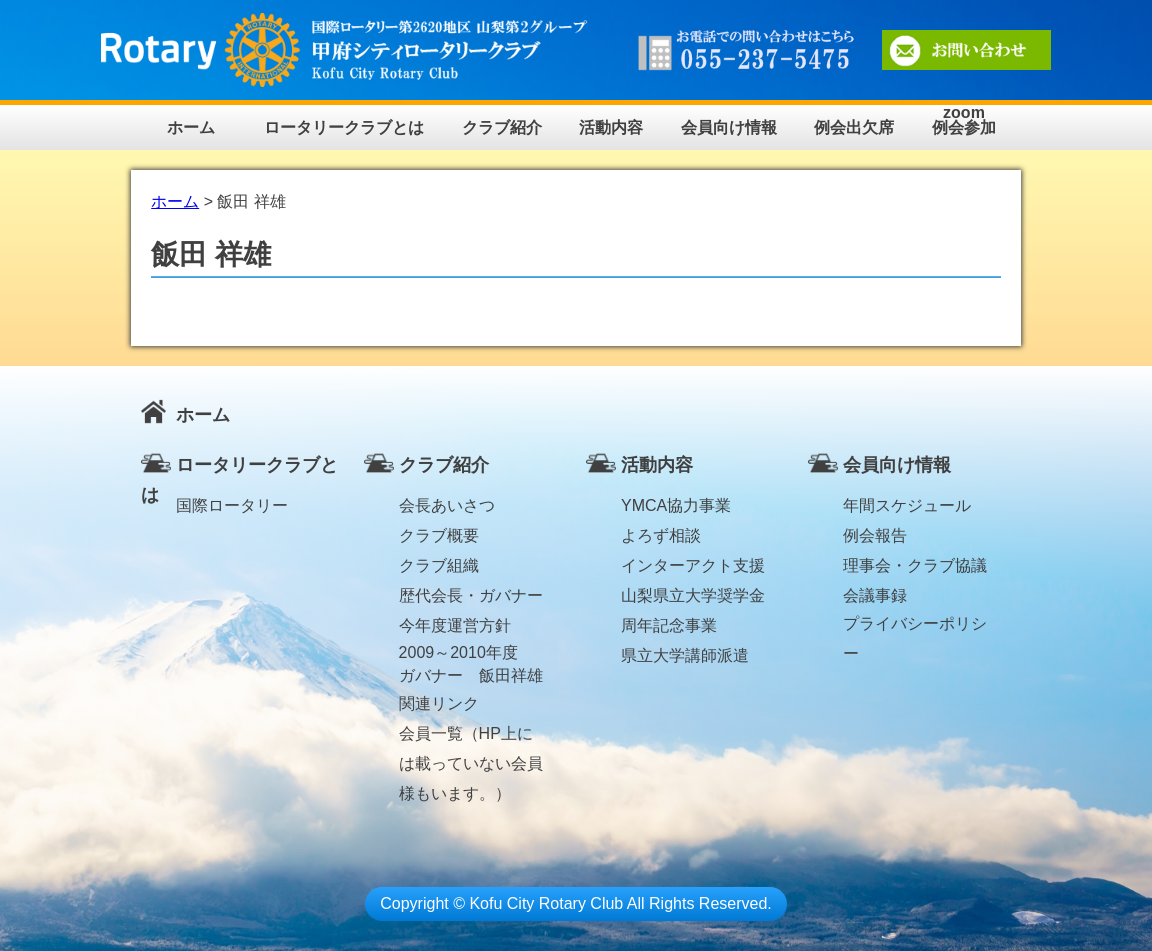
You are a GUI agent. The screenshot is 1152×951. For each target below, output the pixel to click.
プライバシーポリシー (915, 627)
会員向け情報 (729, 127)
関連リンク (439, 703)
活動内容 (611, 127)
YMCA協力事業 (676, 505)
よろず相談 (661, 535)
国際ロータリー (232, 505)
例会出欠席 (854, 127)
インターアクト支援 (693, 565)
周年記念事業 (669, 625)
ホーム (191, 127)
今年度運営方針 (455, 625)
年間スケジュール (907, 505)
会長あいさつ (447, 505)
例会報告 (875, 535)
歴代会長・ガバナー (471, 595)
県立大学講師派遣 (685, 655)
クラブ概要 (439, 535)
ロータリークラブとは (344, 127)
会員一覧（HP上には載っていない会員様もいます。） (471, 737)
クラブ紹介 (502, 127)
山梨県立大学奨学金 (693, 595)
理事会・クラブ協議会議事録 (915, 569)
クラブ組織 (439, 565)
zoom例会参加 (964, 120)
